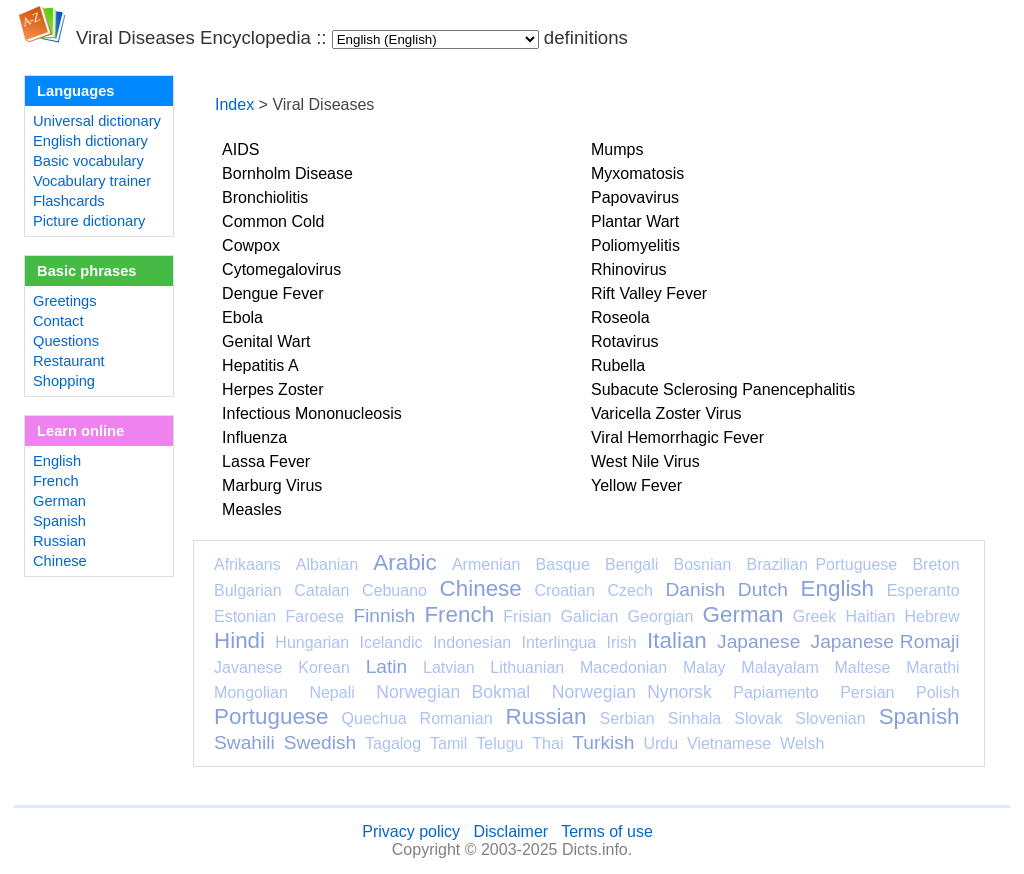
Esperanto (923, 590)
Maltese (862, 667)
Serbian (627, 718)
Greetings (65, 301)
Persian (867, 692)
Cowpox (251, 245)
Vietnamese (729, 743)
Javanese (248, 667)
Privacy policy (411, 831)
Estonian (245, 616)
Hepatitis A (260, 365)
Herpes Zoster (272, 389)
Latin (387, 666)
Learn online (80, 431)
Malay (704, 667)
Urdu (660, 743)
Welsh (802, 743)
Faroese (314, 616)
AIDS (240, 149)
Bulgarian (248, 590)
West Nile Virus (645, 461)
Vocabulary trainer (92, 181)
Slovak (758, 718)
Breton (935, 564)
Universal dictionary (97, 121)
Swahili (244, 742)
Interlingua (559, 642)
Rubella (618, 365)
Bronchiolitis (265, 197)
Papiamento (775, 692)
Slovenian (830, 718)
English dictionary (90, 141)
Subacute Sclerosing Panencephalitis (723, 389)
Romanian (456, 718)
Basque (563, 564)
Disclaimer (510, 831)
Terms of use (607, 831)
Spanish (59, 521)
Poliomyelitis (635, 245)
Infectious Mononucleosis (312, 413)
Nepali (331, 692)
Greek (815, 616)
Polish (938, 692)
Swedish (320, 742)
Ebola (242, 317)
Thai (547, 743)
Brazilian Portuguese (822, 564)
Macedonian (623, 667)
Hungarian (312, 642)
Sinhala (694, 718)
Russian (59, 541)
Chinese (60, 561)
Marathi (932, 667)
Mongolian (251, 692)
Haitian (870, 616)
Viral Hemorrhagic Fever (677, 437)
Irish (622, 642)
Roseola (620, 317)
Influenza (254, 437)
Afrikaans (247, 564)
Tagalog (393, 743)
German (59, 501)
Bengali (631, 564)
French (56, 481)
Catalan (321, 590)
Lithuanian (527, 667)
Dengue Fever (272, 293)
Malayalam (779, 667)
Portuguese (271, 716)
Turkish (603, 742)
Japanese (758, 641)
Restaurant (69, 361)
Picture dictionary (89, 221)
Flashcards (69, 201)
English (57, 461)
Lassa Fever (266, 461)
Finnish (384, 615)
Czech (629, 590)
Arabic (404, 562)
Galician (590, 616)
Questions (66, 341)
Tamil (448, 743)
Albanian (327, 564)
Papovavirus (635, 197)
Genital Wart (266, 341)
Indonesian (472, 642)
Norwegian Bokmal (453, 692)
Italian (677, 640)
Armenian (486, 564)
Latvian (449, 667)
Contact (58, 321)
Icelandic (390, 642)
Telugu (499, 743)
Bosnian (703, 564)
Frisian (527, 616)
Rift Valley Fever (649, 293)
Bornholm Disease (287, 173)
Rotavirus (625, 341)
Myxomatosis (637, 173)
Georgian (661, 616)
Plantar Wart (635, 221)
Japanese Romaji (885, 641)
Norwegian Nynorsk (632, 692)
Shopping (64, 381)
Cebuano (394, 590)
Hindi (239, 640)
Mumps (617, 149)
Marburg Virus (272, 485)
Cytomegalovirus (281, 269)
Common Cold (273, 221)
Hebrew (931, 616)
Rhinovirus (629, 269)
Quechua (374, 718)
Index (234, 104)
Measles (252, 509)
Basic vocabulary (88, 161)
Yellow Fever (636, 485)
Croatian (564, 590)
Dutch (763, 589)
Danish (695, 589)
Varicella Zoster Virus (666, 413)
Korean (324, 667)
